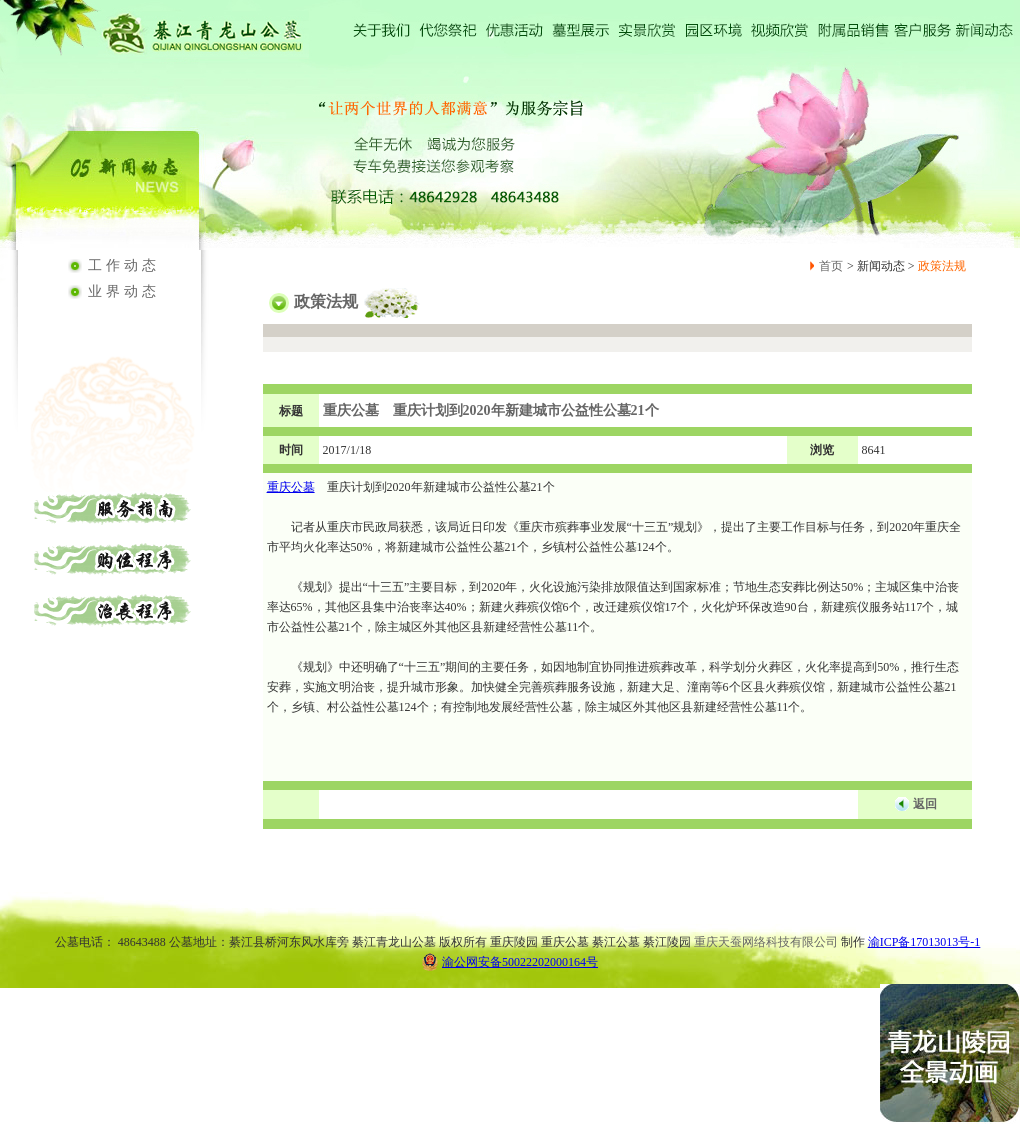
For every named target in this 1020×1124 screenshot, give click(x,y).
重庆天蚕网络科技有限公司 (766, 942)
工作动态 (124, 265)
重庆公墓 (291, 487)
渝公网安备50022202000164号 (510, 961)
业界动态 (124, 291)
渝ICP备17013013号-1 (924, 942)
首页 (831, 266)
